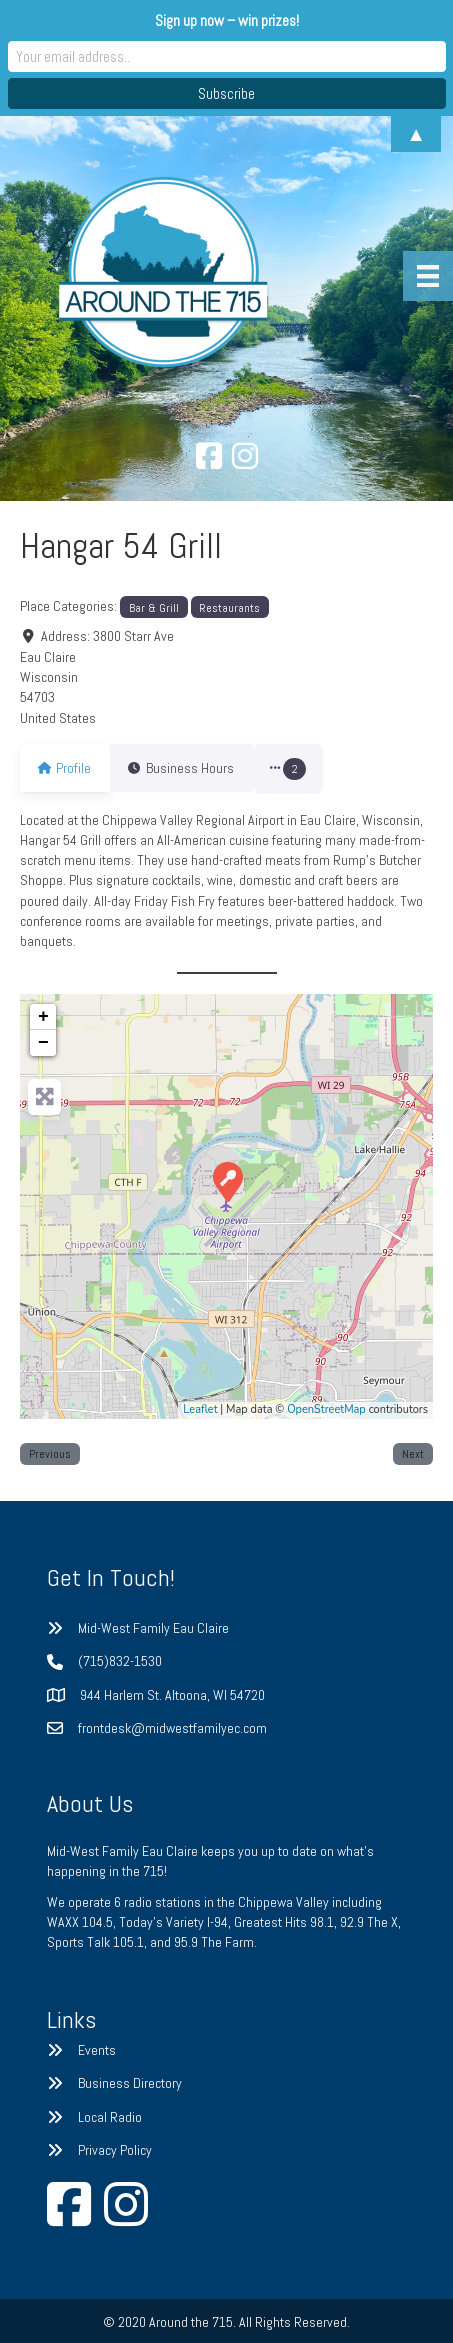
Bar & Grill (154, 607)
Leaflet (200, 1409)
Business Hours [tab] (192, 768)
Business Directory (130, 2083)
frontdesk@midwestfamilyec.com (172, 1728)
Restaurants (229, 607)
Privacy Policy (115, 2150)
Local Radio (110, 2117)
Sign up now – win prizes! (227, 20)
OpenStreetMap (326, 1409)
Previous (50, 1453)
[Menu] (428, 276)
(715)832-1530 (120, 1661)
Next (413, 1453)
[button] (312, 769)
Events (97, 2050)
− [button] (43, 1043)
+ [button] (43, 1017)
